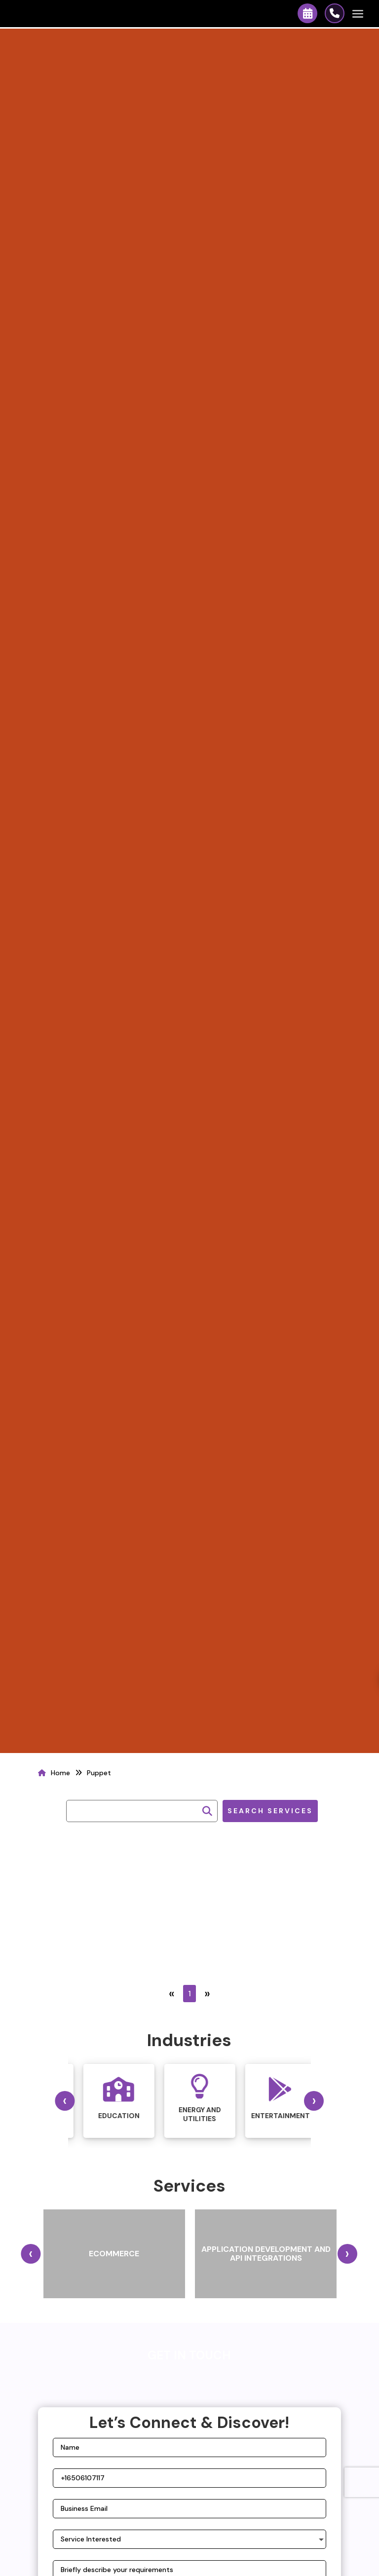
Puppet (99, 1772)
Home (60, 1772)
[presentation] (65, 2101)
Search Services (270, 1810)
